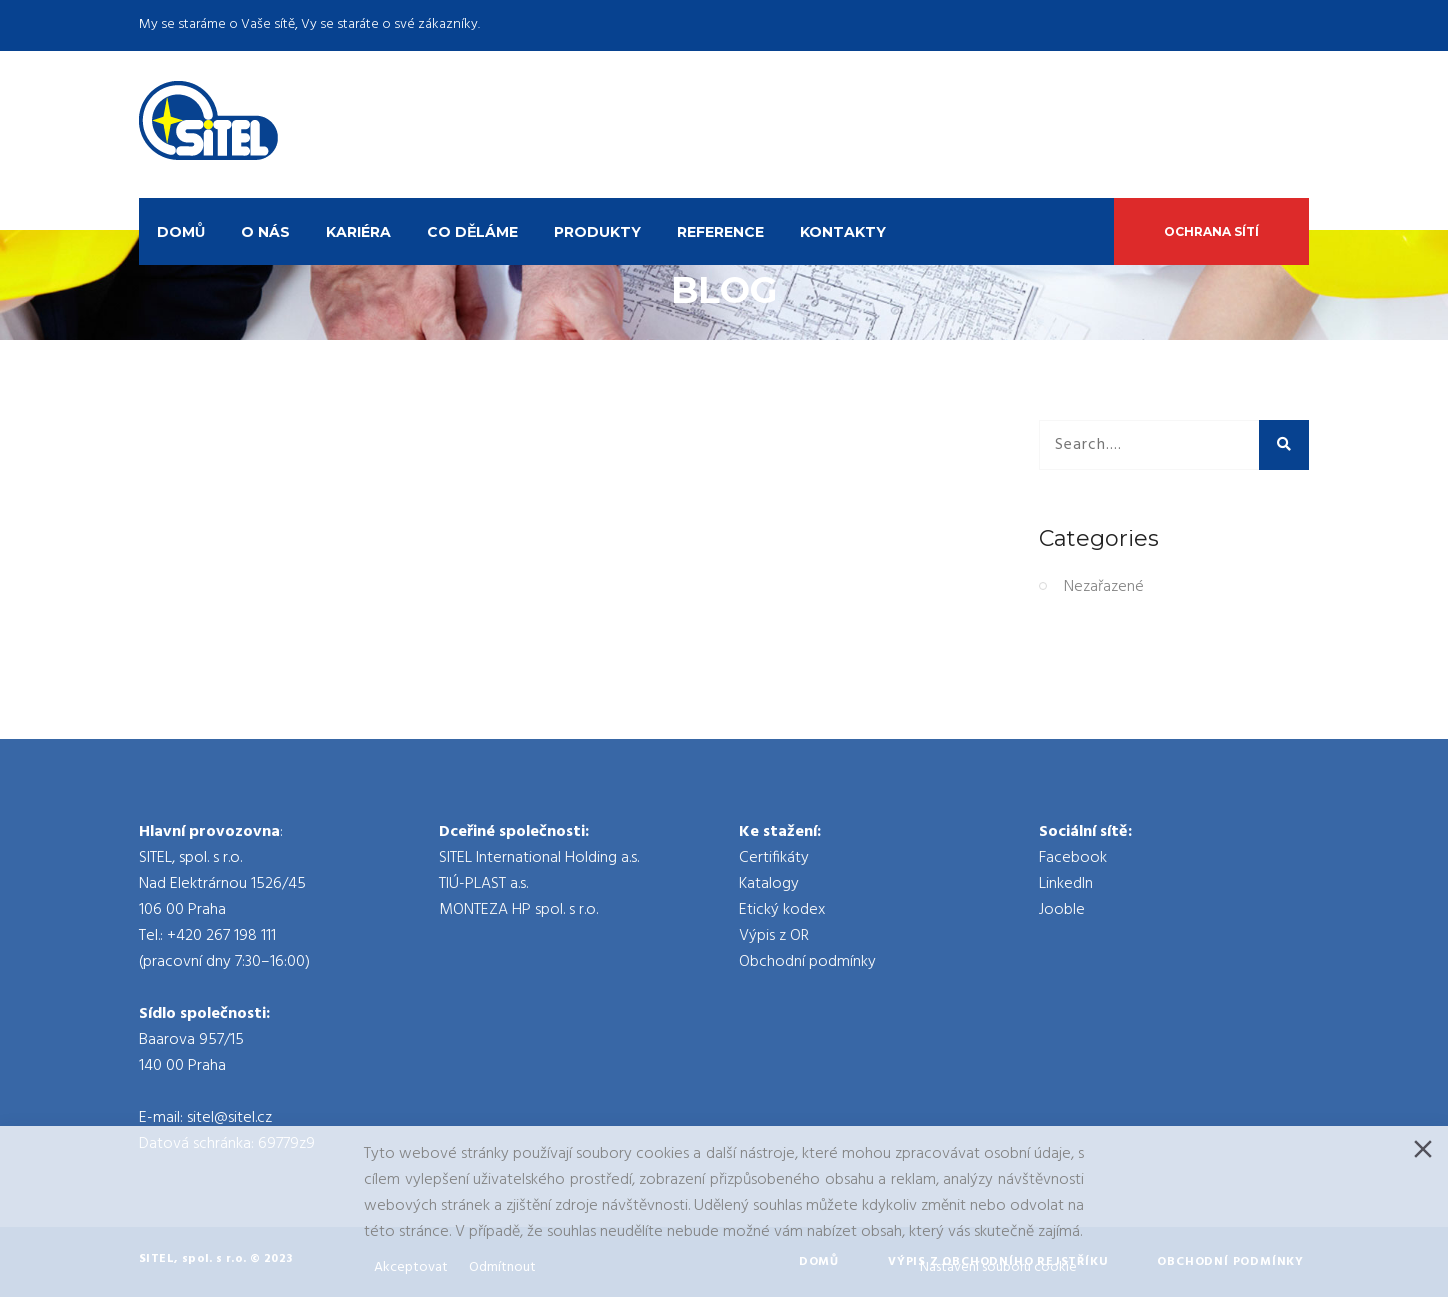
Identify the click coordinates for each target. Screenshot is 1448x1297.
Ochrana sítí (1211, 231)
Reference (720, 232)
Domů (181, 232)
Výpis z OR (774, 936)
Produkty (597, 232)
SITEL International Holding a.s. (539, 858)
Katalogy (769, 884)
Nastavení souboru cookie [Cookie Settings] (998, 1267)
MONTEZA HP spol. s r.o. (518, 910)
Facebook (1073, 858)
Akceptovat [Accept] (411, 1267)
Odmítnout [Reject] (502, 1267)
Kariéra (358, 232)
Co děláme (472, 232)
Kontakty (843, 232)
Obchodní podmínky (807, 962)
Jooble (1062, 910)
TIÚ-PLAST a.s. (483, 884)
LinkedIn (1066, 884)
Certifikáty (774, 858)
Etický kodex (782, 910)
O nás (265, 232)
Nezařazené (1104, 587)
